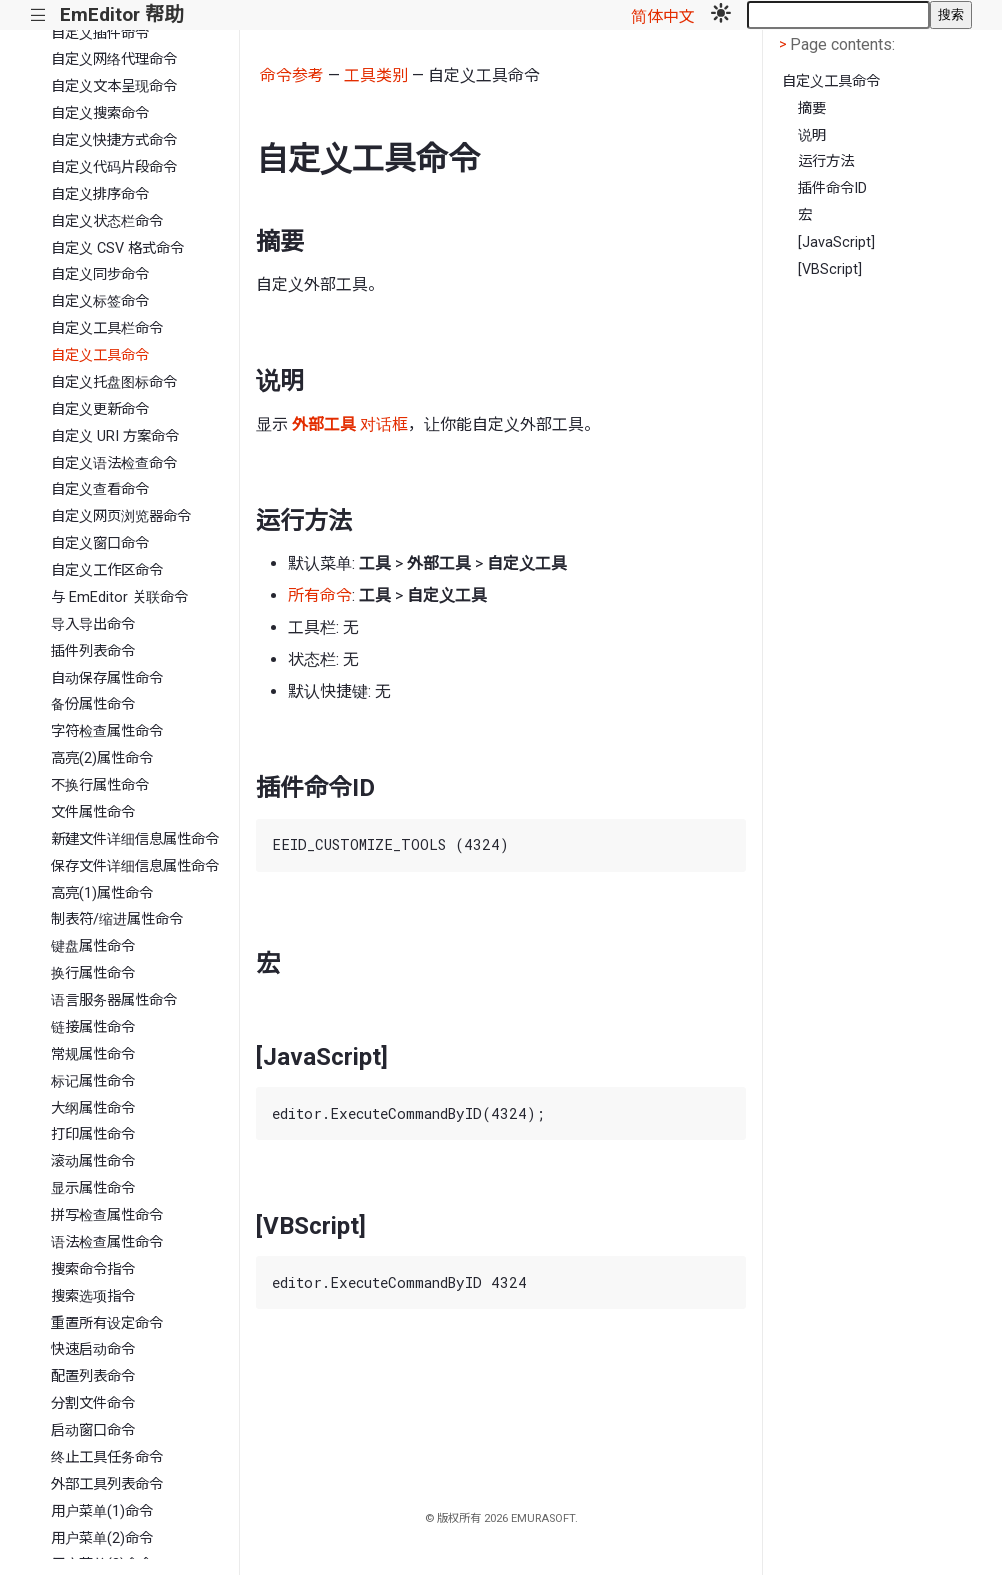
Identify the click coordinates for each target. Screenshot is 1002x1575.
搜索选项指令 (93, 1296)
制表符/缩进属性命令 (117, 919)
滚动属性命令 (93, 1161)
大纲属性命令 (93, 1108)
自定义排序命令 (100, 194)
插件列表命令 (93, 651)
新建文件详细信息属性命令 (135, 839)
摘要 (812, 108)
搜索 (951, 14)
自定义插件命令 (100, 33)
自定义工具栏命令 (107, 328)
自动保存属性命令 (107, 678)
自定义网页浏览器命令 (121, 516)
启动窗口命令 (93, 1430)
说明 (812, 135)
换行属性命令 (93, 973)
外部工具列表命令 (107, 1484)
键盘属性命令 (93, 946)
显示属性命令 (93, 1188)
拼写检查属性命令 (107, 1215)
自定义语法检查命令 (114, 463)
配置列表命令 (93, 1376)
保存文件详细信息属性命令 (135, 866)
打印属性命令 (93, 1134)
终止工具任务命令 (107, 1457)
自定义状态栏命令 (107, 221)
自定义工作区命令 (107, 570)
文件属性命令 (93, 812)
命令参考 (292, 75)
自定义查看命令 (100, 489)
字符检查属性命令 (107, 731)
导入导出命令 (93, 624)
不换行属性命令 (100, 785)
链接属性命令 (93, 1027)
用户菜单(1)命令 (102, 1511)
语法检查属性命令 (107, 1242)
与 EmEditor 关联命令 (119, 597)
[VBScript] (830, 269)
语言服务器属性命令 (114, 1000)
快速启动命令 (93, 1349)
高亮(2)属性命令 (102, 758)
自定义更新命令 (100, 409)
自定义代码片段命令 (114, 167)
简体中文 (663, 16)
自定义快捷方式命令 (114, 140)
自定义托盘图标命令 (114, 382)
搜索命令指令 (93, 1269)
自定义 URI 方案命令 (115, 436)
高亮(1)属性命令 (102, 893)
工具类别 (376, 75)
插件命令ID (832, 188)
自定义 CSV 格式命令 (117, 248)
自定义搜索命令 (100, 113)
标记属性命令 (93, 1081)
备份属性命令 (93, 704)
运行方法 (826, 161)
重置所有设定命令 (107, 1323)
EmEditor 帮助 (121, 14)
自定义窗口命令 (100, 543)
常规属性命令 (93, 1054)
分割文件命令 (93, 1403)
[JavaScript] (836, 242)
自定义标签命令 (100, 301)
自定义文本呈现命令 (114, 86)
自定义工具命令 (100, 355)
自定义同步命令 (100, 274)
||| (38, 15)
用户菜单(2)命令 (102, 1538)
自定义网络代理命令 (114, 59)
